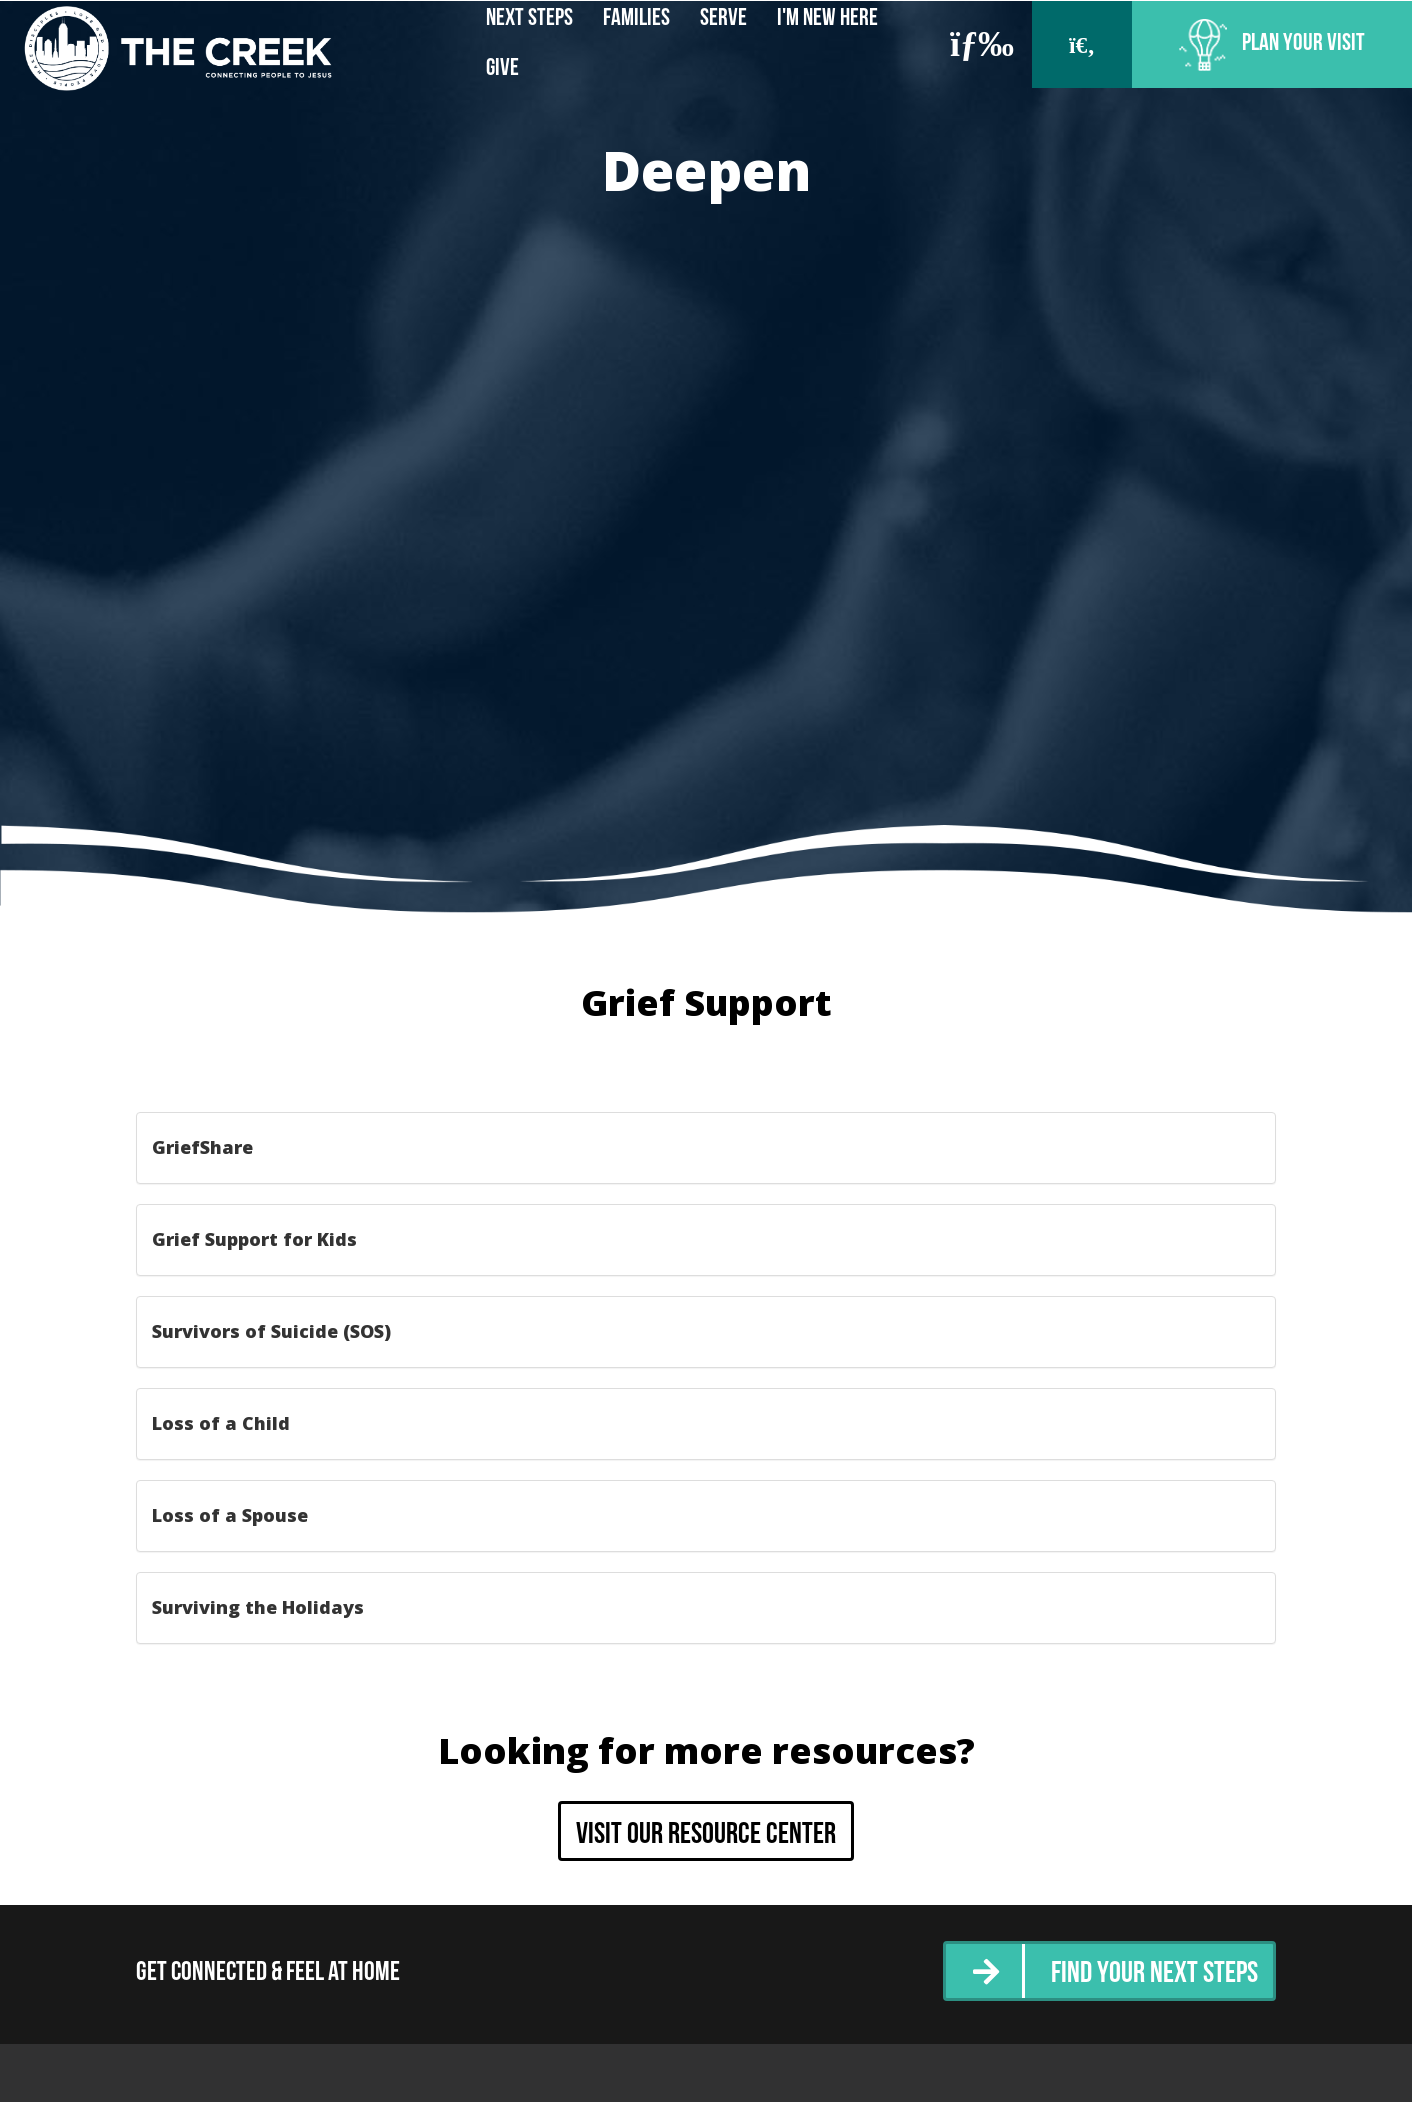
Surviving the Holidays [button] (258, 1607)
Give (502, 69)
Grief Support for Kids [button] (254, 1239)
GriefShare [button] (202, 1147)
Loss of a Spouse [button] (230, 1515)
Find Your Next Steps (1154, 1974)
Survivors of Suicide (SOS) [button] (271, 1331)
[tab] (706, 1148)
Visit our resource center (706, 1835)
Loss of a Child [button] (221, 1423)
